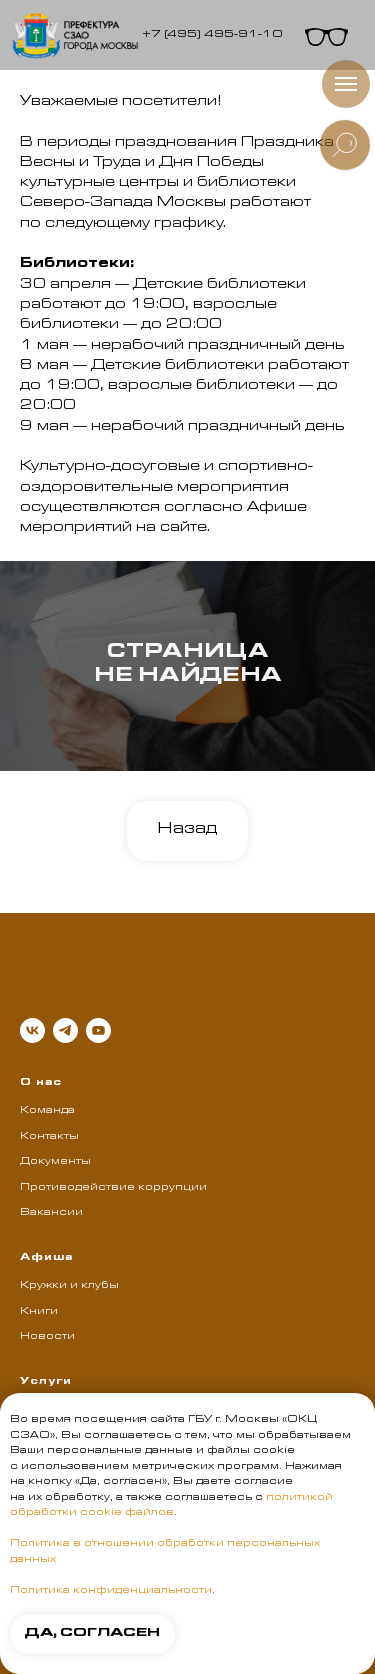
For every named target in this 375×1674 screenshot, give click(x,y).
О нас (41, 1083)
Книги (39, 1312)
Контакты (49, 1137)
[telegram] (65, 1030)
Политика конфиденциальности (111, 1591)
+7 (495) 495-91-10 (212, 35)
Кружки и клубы (69, 1286)
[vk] (32, 1030)
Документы (55, 1162)
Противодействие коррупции (113, 1188)
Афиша (46, 1258)
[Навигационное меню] (346, 84)
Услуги (46, 1382)
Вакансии (51, 1213)
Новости (47, 1337)
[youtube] (98, 1030)
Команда (47, 1111)
